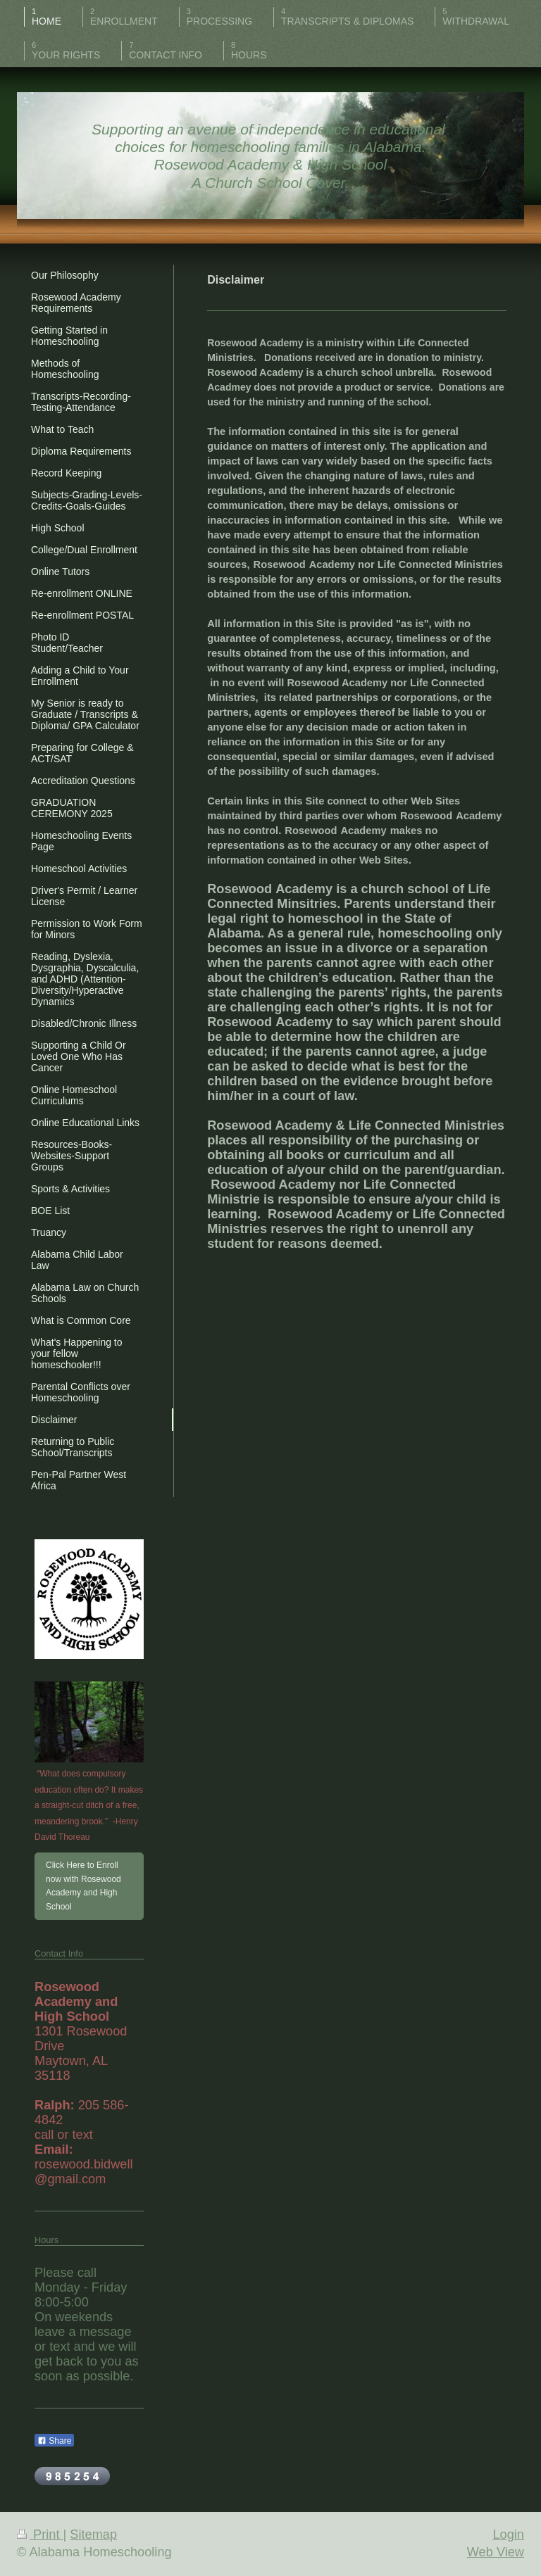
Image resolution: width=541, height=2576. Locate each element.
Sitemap (93, 2534)
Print (40, 2534)
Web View (495, 2552)
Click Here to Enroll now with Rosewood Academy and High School (83, 1885)
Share (54, 2441)
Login (508, 2534)
